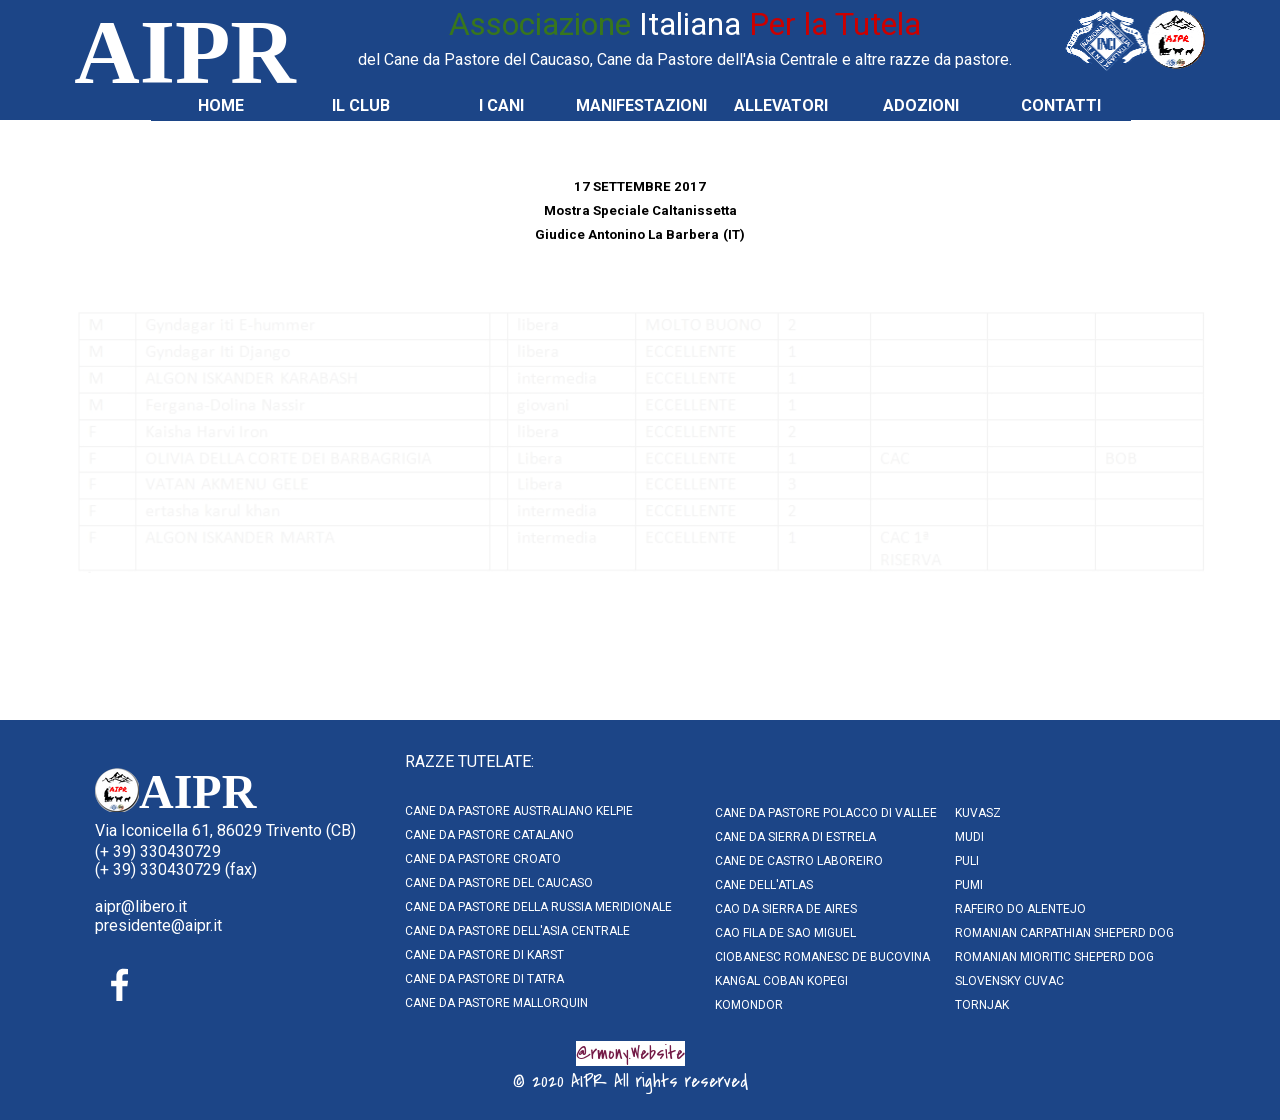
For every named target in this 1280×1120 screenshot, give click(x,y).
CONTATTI (1061, 105)
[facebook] (120, 985)
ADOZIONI (921, 105)
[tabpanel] (685, 36)
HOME (221, 105)
